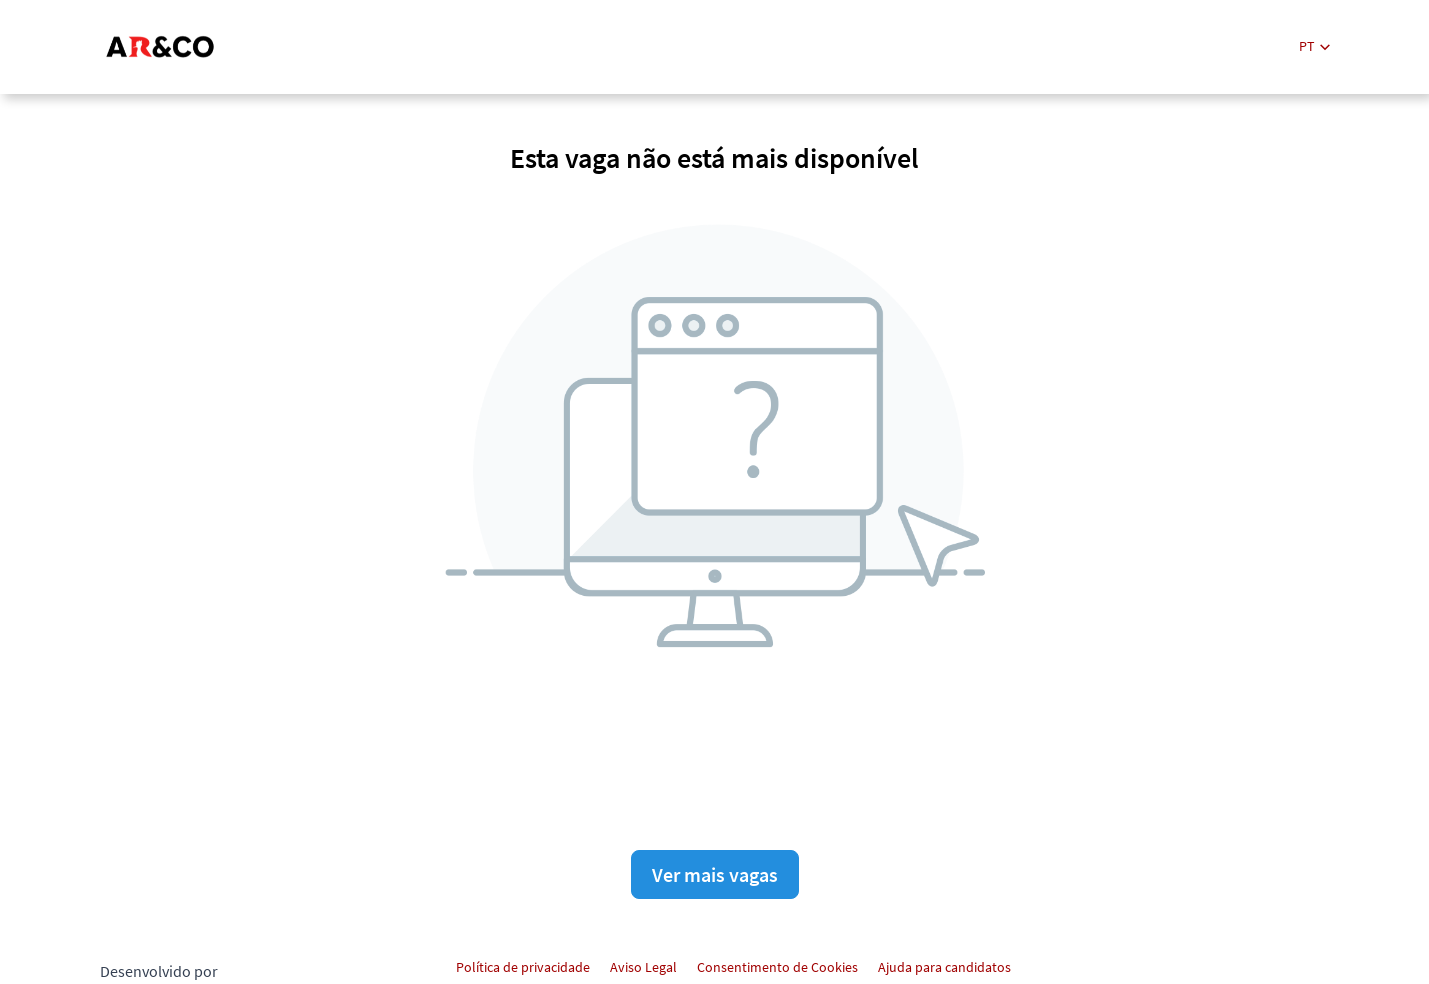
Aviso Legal (643, 967)
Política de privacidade (523, 967)
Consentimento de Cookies (777, 967)
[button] (1314, 46)
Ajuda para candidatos (944, 967)
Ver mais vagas (715, 874)
